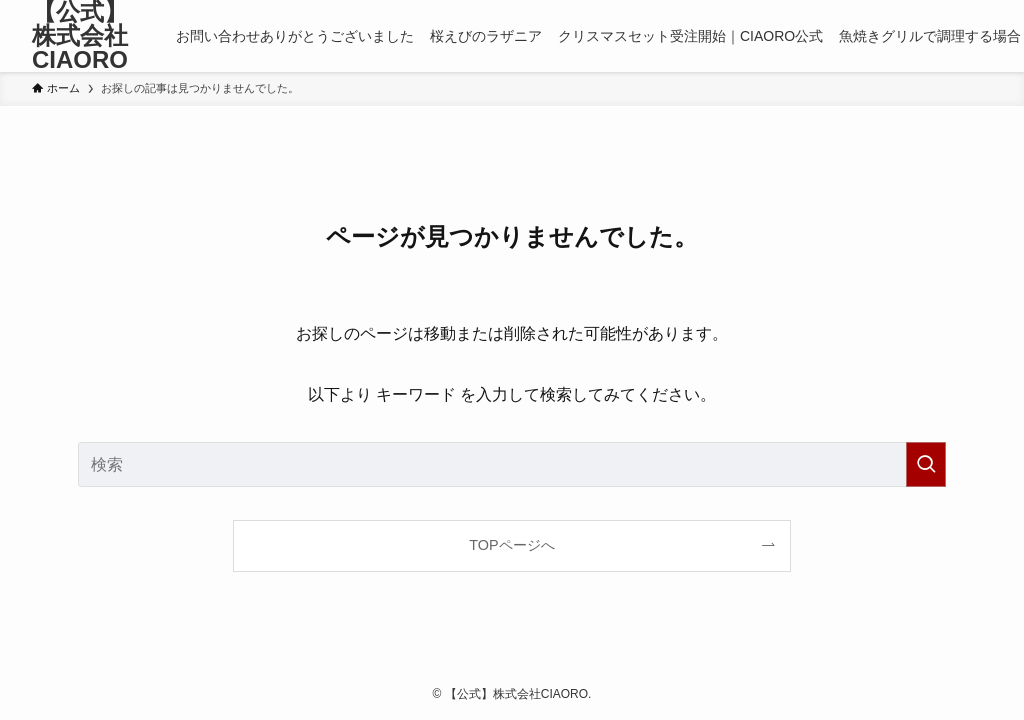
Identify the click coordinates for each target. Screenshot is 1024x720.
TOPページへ (511, 545)
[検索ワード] (512, 464)
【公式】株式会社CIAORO (80, 36)
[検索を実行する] (926, 464)
